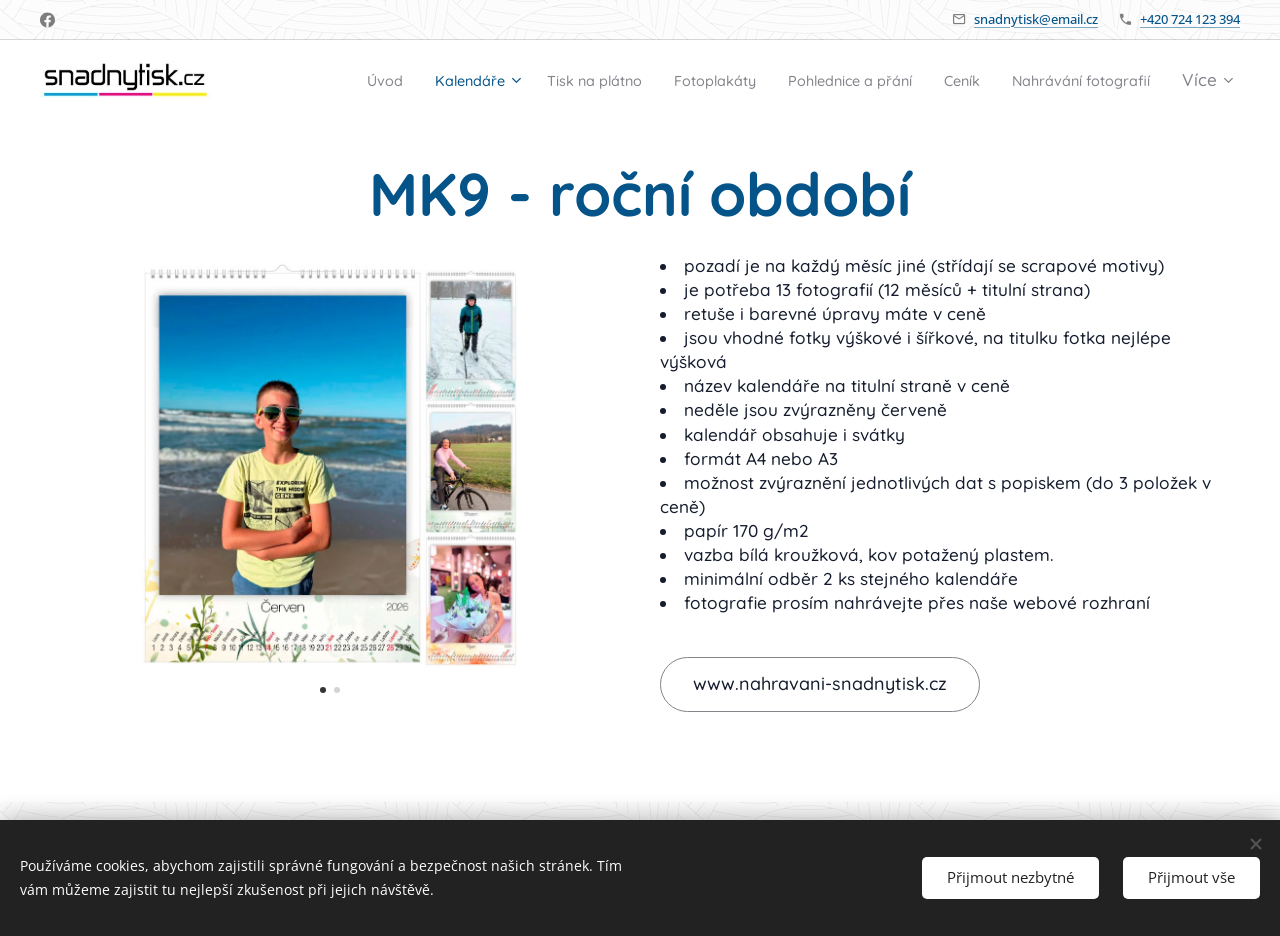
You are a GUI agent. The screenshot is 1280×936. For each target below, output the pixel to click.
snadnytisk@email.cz (1036, 19)
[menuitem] (465, 81)
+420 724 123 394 (1190, 19)
